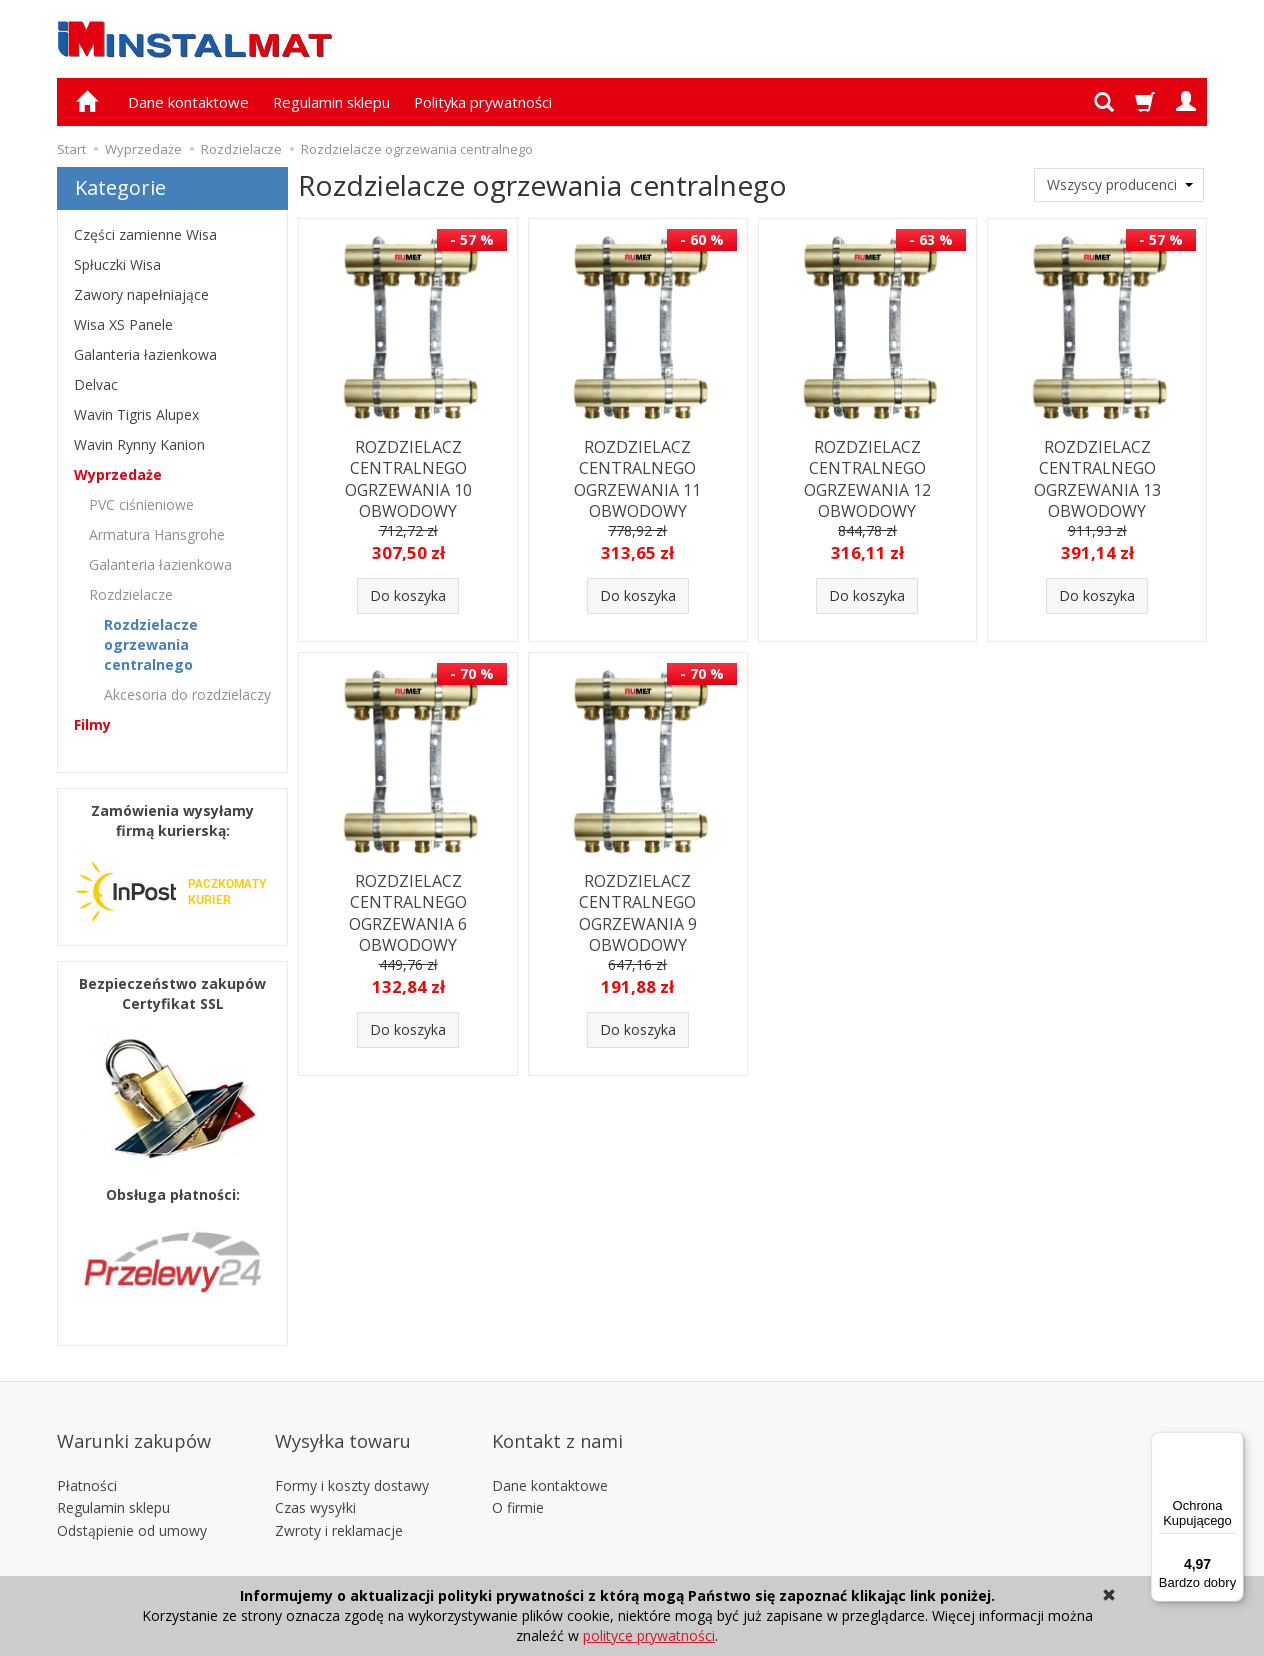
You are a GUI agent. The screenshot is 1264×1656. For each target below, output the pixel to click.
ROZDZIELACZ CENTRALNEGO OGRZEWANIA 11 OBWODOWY (637, 475)
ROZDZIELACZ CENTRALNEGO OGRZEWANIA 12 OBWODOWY (867, 475)
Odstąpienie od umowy (132, 1498)
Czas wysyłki (315, 1475)
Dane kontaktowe (188, 102)
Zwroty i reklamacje (339, 1498)
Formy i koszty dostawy (352, 1452)
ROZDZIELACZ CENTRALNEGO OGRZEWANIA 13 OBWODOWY (1097, 475)
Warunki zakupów (134, 1422)
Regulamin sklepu (331, 102)
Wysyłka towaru (343, 1422)
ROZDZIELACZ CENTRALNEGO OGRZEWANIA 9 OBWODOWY (638, 909)
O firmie (518, 1475)
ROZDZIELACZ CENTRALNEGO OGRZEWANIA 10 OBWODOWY (408, 475)
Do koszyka (408, 595)
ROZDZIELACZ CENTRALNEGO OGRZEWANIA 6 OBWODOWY (408, 909)
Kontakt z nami (557, 1422)
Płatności (87, 1452)
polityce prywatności (649, 1635)
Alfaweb (1045, 1556)
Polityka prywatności (483, 102)
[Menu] (1232, 1444)
